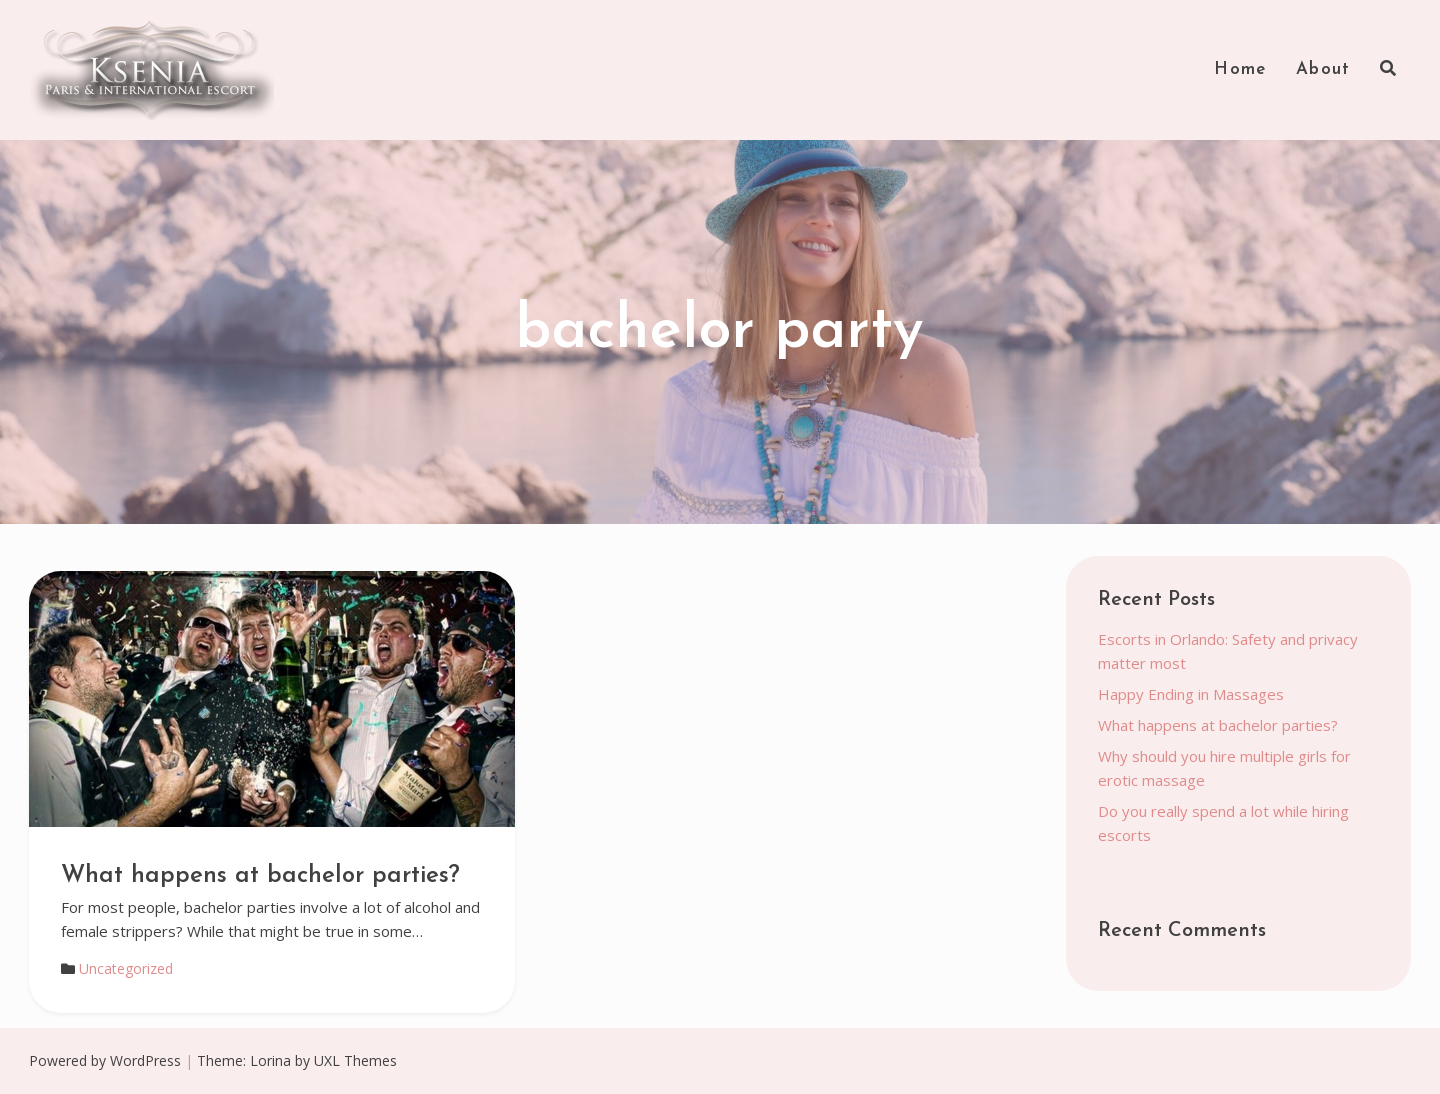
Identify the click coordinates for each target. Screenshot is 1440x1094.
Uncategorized (126, 968)
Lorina (270, 1060)
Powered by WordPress (105, 1060)
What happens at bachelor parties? (260, 876)
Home (1240, 69)
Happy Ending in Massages (1191, 694)
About (1323, 69)
